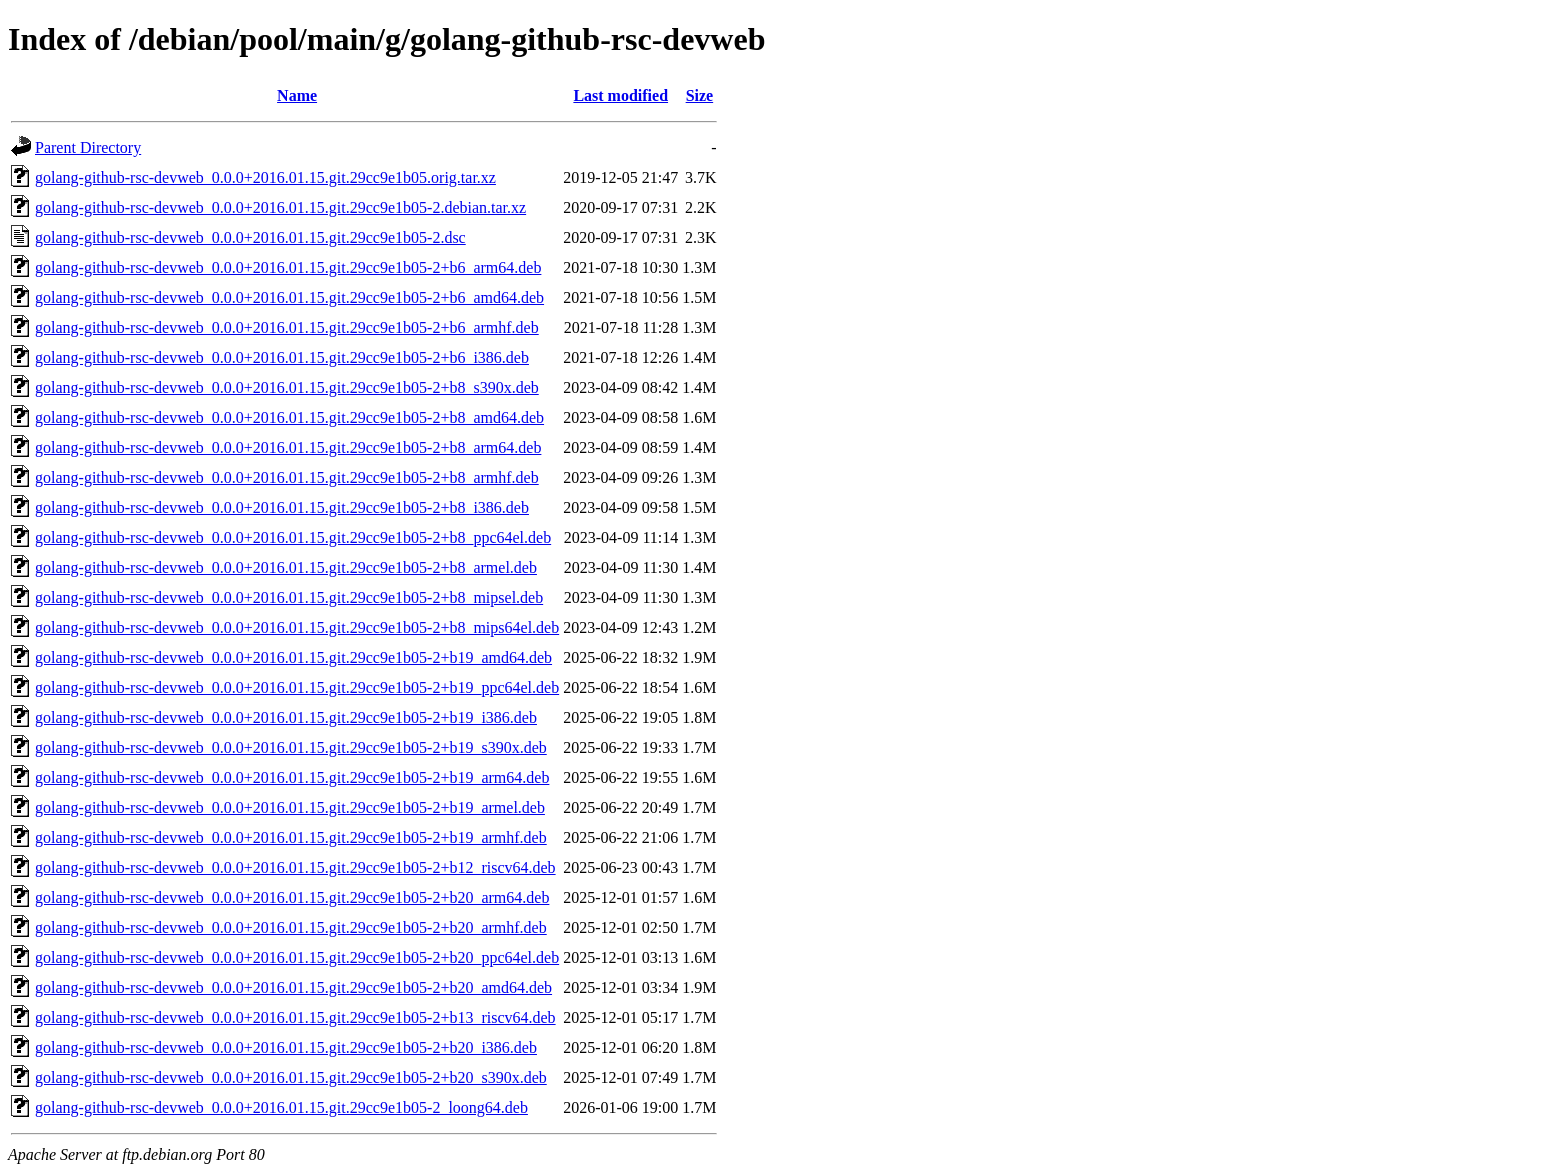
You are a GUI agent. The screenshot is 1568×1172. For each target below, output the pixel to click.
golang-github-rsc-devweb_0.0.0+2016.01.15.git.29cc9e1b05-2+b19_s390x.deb (291, 747)
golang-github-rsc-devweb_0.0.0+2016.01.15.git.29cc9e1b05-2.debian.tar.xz (280, 207)
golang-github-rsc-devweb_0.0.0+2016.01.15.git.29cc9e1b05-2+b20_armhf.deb (291, 927)
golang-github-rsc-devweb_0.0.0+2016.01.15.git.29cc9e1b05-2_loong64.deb (281, 1107)
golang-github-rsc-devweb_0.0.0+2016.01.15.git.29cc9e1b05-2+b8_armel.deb (286, 567)
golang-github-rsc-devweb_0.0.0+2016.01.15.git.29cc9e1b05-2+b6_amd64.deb (289, 297)
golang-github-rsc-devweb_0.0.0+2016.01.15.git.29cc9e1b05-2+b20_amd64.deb (293, 987)
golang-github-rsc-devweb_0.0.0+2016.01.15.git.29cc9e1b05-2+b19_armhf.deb (291, 837)
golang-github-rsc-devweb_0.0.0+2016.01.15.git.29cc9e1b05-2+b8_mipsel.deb (289, 597)
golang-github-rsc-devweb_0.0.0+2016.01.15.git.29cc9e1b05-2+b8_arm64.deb (288, 447)
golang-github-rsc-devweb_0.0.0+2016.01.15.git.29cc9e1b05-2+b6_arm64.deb (288, 267)
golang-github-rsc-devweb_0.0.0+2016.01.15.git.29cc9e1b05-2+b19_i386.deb (286, 717)
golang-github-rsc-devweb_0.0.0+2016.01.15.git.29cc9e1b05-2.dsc (250, 237)
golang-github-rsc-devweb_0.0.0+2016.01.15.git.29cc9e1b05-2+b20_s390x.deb (291, 1077)
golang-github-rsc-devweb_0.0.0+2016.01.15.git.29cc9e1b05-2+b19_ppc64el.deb (297, 687)
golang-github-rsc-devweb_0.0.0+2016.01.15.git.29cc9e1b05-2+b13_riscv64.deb (295, 1017)
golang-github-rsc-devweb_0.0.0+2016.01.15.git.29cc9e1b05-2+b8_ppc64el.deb (293, 537)
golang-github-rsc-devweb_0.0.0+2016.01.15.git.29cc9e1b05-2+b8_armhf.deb (287, 477)
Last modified (620, 95)
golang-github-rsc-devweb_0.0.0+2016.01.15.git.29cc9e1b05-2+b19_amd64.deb (293, 657)
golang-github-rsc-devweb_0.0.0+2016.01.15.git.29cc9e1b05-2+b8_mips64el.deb (297, 627)
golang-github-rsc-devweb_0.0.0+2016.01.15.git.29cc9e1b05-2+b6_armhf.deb (287, 327)
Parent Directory (88, 147)
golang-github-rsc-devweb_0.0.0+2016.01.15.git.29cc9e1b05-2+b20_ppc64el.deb (297, 957)
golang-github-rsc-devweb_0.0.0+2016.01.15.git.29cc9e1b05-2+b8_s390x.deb (287, 387)
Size (700, 95)
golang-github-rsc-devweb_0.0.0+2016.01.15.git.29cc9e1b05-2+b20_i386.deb (286, 1047)
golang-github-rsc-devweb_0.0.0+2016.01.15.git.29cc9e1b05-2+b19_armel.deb (290, 807)
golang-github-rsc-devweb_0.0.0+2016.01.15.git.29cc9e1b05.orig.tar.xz (265, 177)
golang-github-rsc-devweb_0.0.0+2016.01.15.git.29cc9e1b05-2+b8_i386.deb (282, 507)
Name (297, 95)
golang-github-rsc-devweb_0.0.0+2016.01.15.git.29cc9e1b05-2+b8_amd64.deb (289, 417)
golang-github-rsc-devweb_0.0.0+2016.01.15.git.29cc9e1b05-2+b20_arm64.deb (292, 897)
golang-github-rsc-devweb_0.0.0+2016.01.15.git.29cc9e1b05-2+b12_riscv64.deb (295, 867)
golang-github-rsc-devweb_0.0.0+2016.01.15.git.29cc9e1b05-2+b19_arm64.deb (292, 777)
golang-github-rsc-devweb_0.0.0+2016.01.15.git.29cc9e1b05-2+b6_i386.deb (282, 357)
